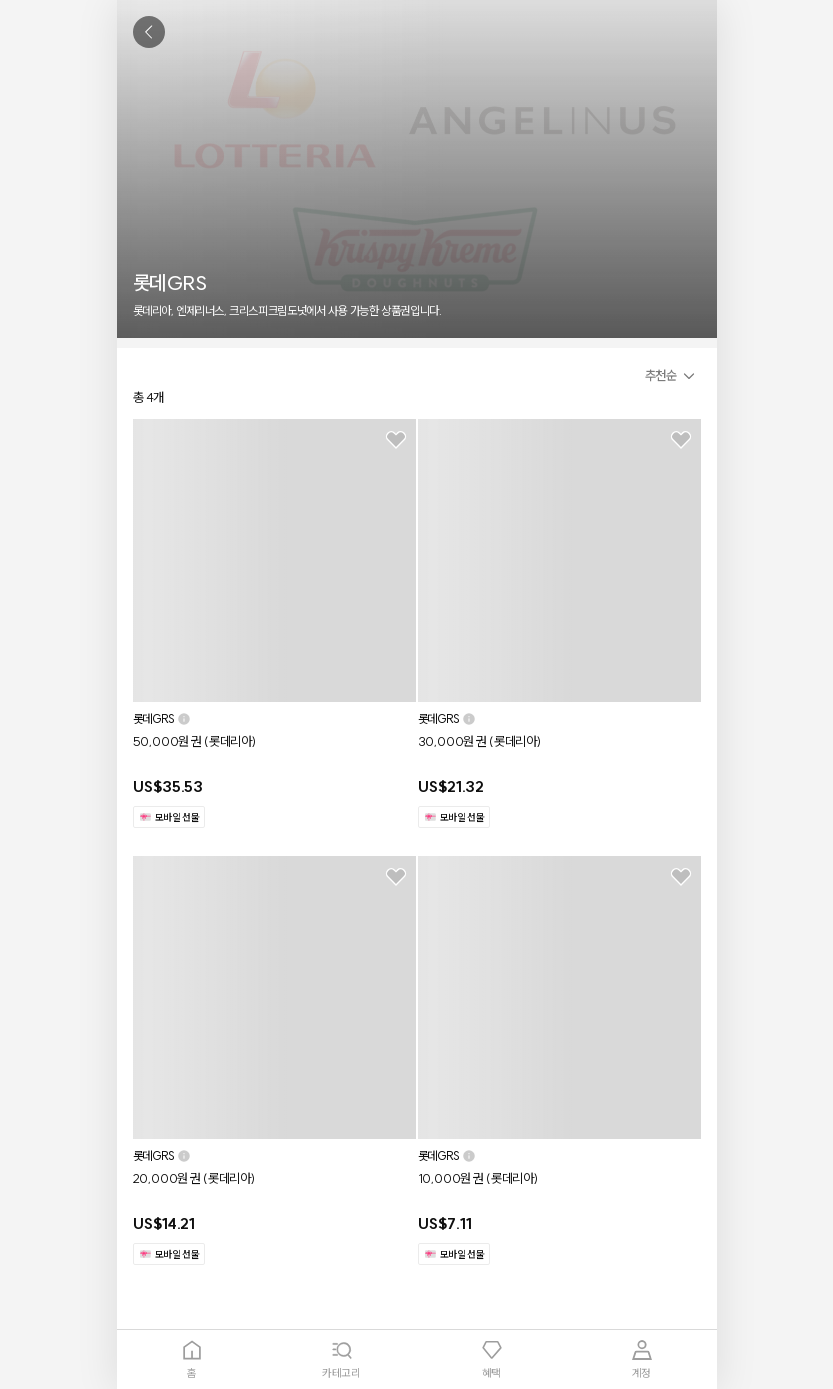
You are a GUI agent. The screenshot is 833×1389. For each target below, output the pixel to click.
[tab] (192, 1359)
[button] (673, 376)
